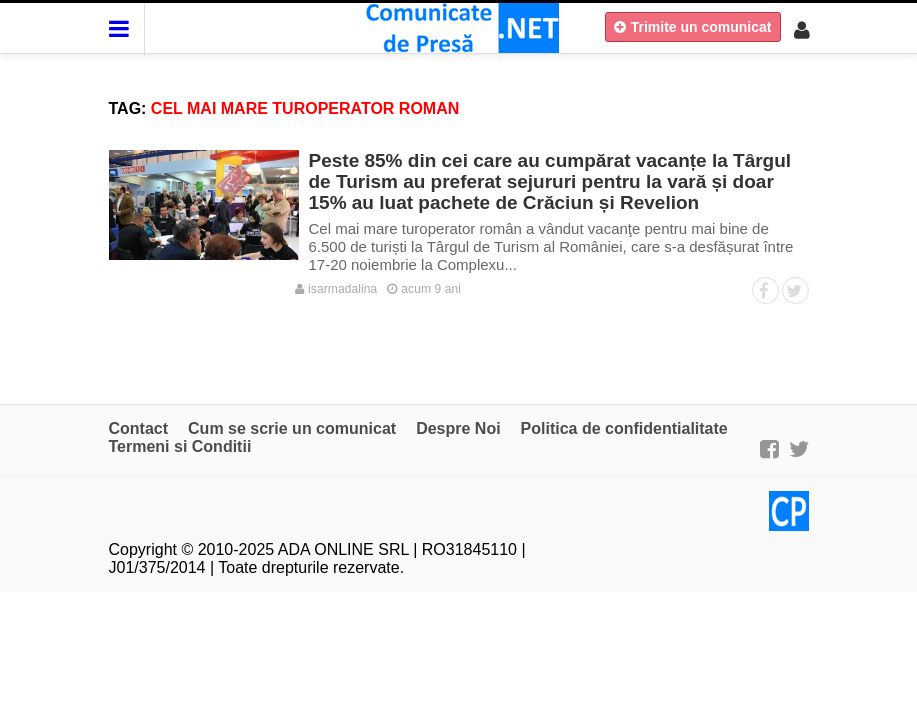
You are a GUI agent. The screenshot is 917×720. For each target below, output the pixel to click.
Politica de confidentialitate (624, 428)
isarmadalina (336, 289)
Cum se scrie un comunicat (292, 428)
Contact (139, 428)
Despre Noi (458, 428)
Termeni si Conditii (180, 446)
